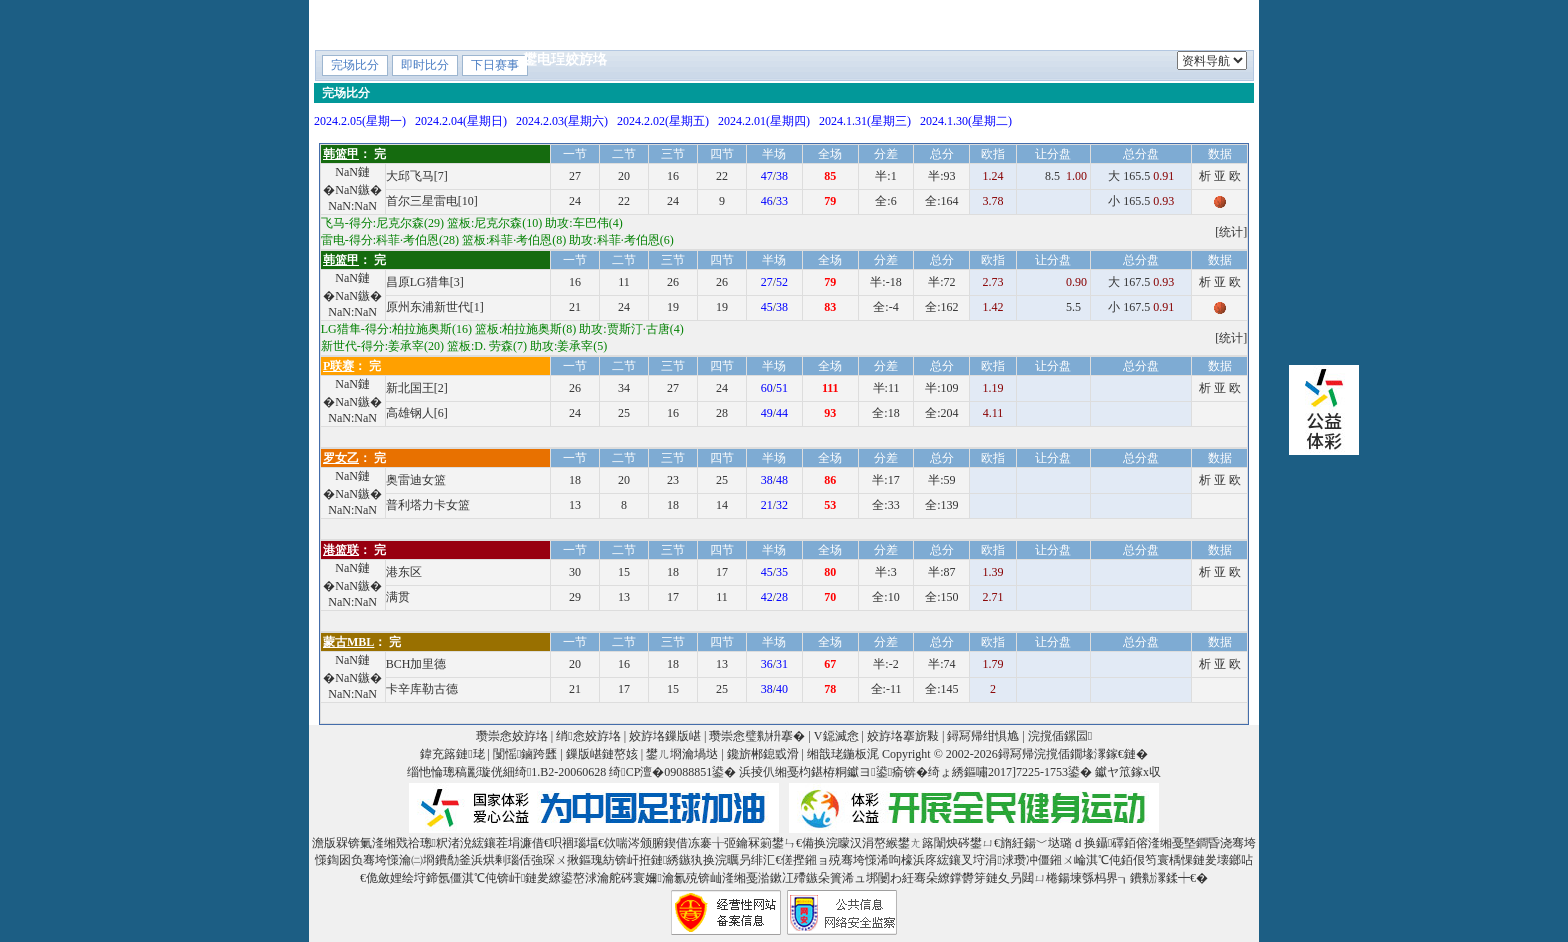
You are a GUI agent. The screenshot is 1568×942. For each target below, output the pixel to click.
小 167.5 (1141, 307)
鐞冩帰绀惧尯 (983, 736)
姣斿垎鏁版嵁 (665, 736)
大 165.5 (1141, 176)
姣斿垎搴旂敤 (903, 736)
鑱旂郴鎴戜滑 (763, 754)
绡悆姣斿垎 (588, 736)
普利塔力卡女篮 (428, 505)
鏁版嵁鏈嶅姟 (602, 754)
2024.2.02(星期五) (663, 121)
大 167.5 (1141, 282)
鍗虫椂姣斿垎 (633, 23)
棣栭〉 (544, 23)
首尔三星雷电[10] (432, 201)
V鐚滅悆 (961, 23)
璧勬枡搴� (872, 23)
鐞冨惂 (1036, 23)
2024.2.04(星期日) (461, 121)
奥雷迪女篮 (416, 480)
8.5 (1067, 176)
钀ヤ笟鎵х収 (1128, 772)
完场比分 (355, 65)
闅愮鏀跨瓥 (525, 754)
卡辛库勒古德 (422, 689)
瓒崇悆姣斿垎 (512, 736)
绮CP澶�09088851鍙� (672, 772)
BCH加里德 (416, 664)
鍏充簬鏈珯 (452, 754)
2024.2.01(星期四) (764, 121)
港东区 (404, 572)
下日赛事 (495, 65)
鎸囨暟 (790, 23)
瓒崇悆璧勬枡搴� (757, 736)
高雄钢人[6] (417, 413)
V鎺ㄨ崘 (1109, 23)
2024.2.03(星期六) (562, 121)
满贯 (398, 597)
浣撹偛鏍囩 (1060, 736)
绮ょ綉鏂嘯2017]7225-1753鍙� (1010, 772)
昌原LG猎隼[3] (425, 282)
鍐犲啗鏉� (1196, 23)
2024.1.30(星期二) (966, 121)
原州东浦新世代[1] (435, 307)
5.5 (1078, 307)
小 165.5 (1141, 201)
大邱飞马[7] (417, 176)
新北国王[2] (417, 388)
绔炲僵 (722, 23)
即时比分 (425, 65)
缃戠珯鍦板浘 (843, 754)
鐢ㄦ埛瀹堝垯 (682, 754)
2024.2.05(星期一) (360, 121)
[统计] (1231, 232)
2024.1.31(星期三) (865, 121)
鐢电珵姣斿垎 (565, 59)
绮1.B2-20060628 (560, 772)
